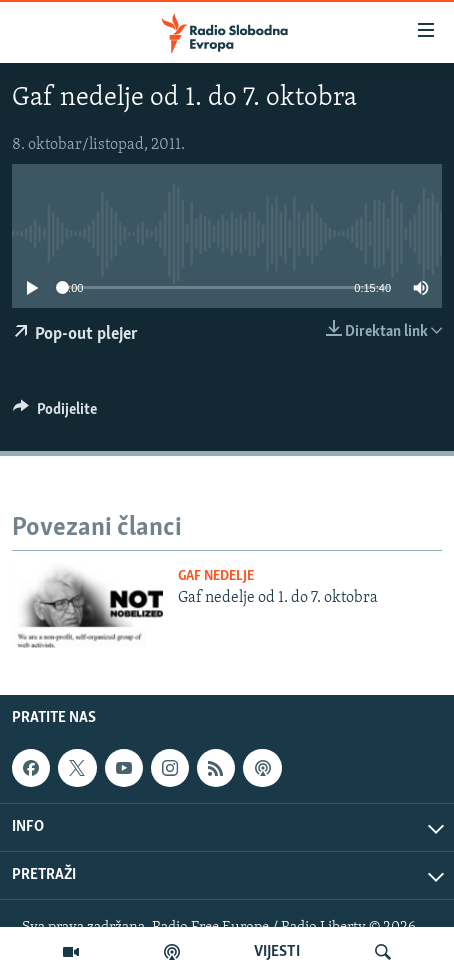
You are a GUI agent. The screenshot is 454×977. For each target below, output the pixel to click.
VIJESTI (277, 952)
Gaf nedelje (216, 576)
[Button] (55, 414)
